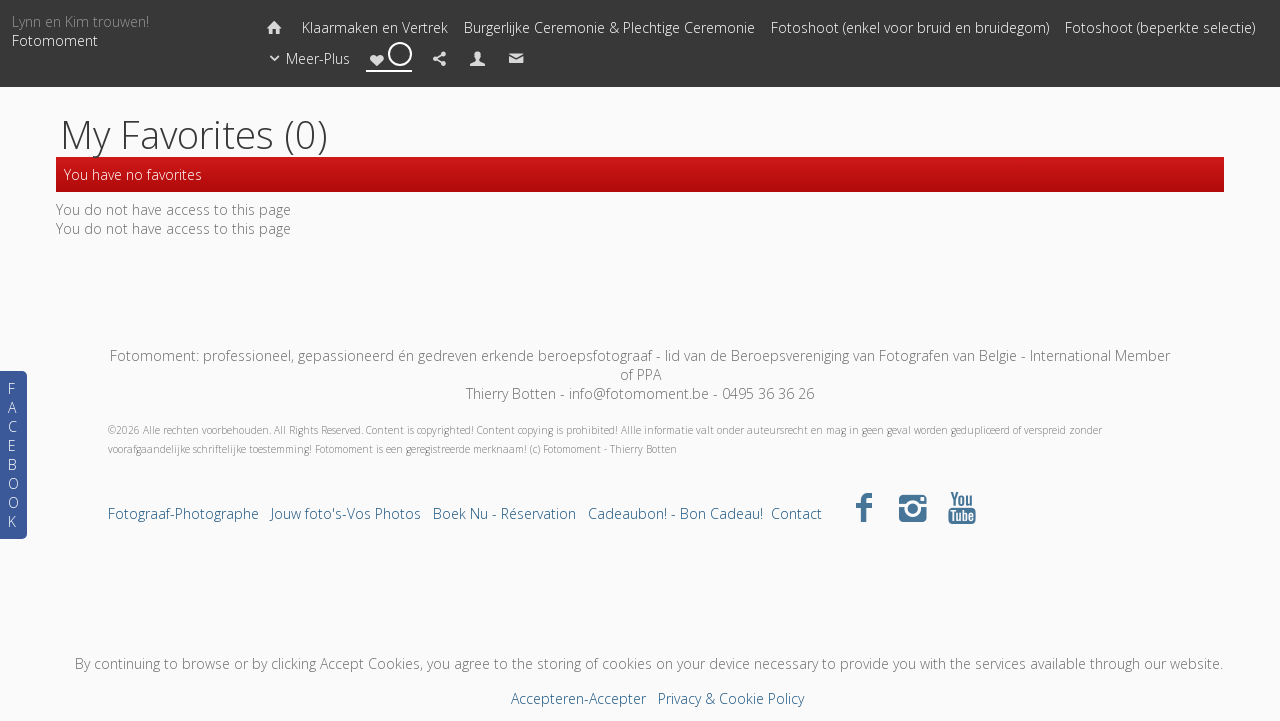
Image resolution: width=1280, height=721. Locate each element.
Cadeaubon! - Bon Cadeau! (675, 513)
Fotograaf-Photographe (183, 513)
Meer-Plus (306, 59)
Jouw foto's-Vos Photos (346, 513)
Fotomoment (55, 40)
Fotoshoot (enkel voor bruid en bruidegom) (910, 27)
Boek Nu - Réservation (504, 513)
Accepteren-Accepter (578, 698)
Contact (796, 513)
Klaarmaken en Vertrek (375, 27)
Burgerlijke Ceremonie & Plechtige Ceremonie (609, 27)
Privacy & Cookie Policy (731, 698)
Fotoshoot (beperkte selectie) (1160, 27)
